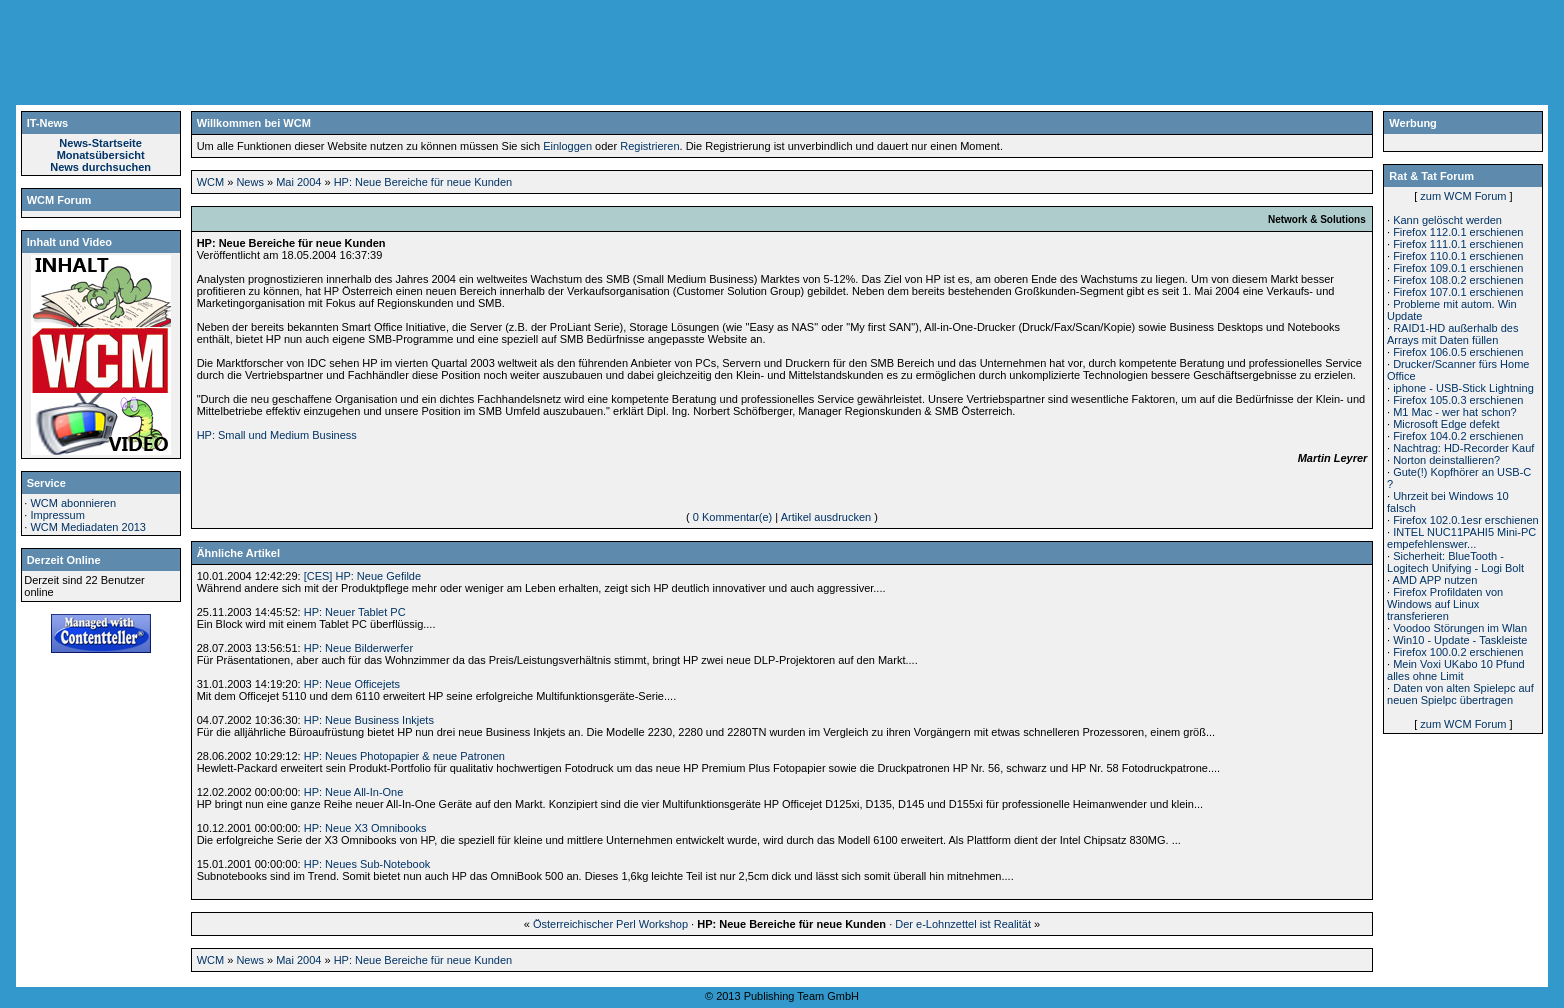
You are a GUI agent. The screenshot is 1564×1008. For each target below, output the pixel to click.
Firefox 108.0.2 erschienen (1458, 280)
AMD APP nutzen (1435, 580)
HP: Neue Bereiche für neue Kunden (423, 182)
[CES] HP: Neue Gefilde (362, 576)
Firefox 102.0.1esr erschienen (1466, 520)
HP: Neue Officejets (352, 684)
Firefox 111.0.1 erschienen (1458, 244)
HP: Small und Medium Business (277, 435)
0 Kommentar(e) (732, 517)
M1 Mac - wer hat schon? (1455, 412)
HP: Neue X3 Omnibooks (365, 828)
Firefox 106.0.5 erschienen (1458, 352)
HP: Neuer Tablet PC (355, 612)
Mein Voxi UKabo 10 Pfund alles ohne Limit (1456, 670)
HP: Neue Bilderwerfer (358, 648)
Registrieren (649, 146)
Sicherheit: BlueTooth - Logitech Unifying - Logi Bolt (1455, 562)
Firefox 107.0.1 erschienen (1458, 292)
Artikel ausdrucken (826, 517)
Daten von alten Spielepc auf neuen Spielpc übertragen (1460, 694)
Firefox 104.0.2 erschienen (1458, 436)
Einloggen (567, 146)
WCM (211, 182)
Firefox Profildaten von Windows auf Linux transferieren (1445, 604)
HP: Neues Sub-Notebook (367, 864)
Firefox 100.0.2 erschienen (1458, 652)
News (250, 182)
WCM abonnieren (73, 503)
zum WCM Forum (1463, 196)
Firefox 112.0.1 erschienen (1458, 232)
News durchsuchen (100, 167)
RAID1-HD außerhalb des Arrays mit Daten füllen (1452, 334)
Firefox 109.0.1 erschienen (1458, 268)
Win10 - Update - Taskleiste (1460, 640)
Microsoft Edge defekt (1446, 424)
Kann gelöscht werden (1447, 220)
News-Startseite (100, 143)
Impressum (57, 515)
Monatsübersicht (101, 155)
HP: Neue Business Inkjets (369, 720)
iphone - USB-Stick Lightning (1463, 388)
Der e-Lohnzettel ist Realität (963, 924)
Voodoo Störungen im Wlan (1460, 628)
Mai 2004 (298, 182)
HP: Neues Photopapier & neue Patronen (404, 756)
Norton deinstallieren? (1446, 460)
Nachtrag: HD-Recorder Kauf (1463, 448)
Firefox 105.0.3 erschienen (1458, 400)
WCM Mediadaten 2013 (88, 527)
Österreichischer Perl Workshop (610, 924)
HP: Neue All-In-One (354, 792)
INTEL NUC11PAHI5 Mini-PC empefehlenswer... (1461, 538)
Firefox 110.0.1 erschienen (1458, 256)
